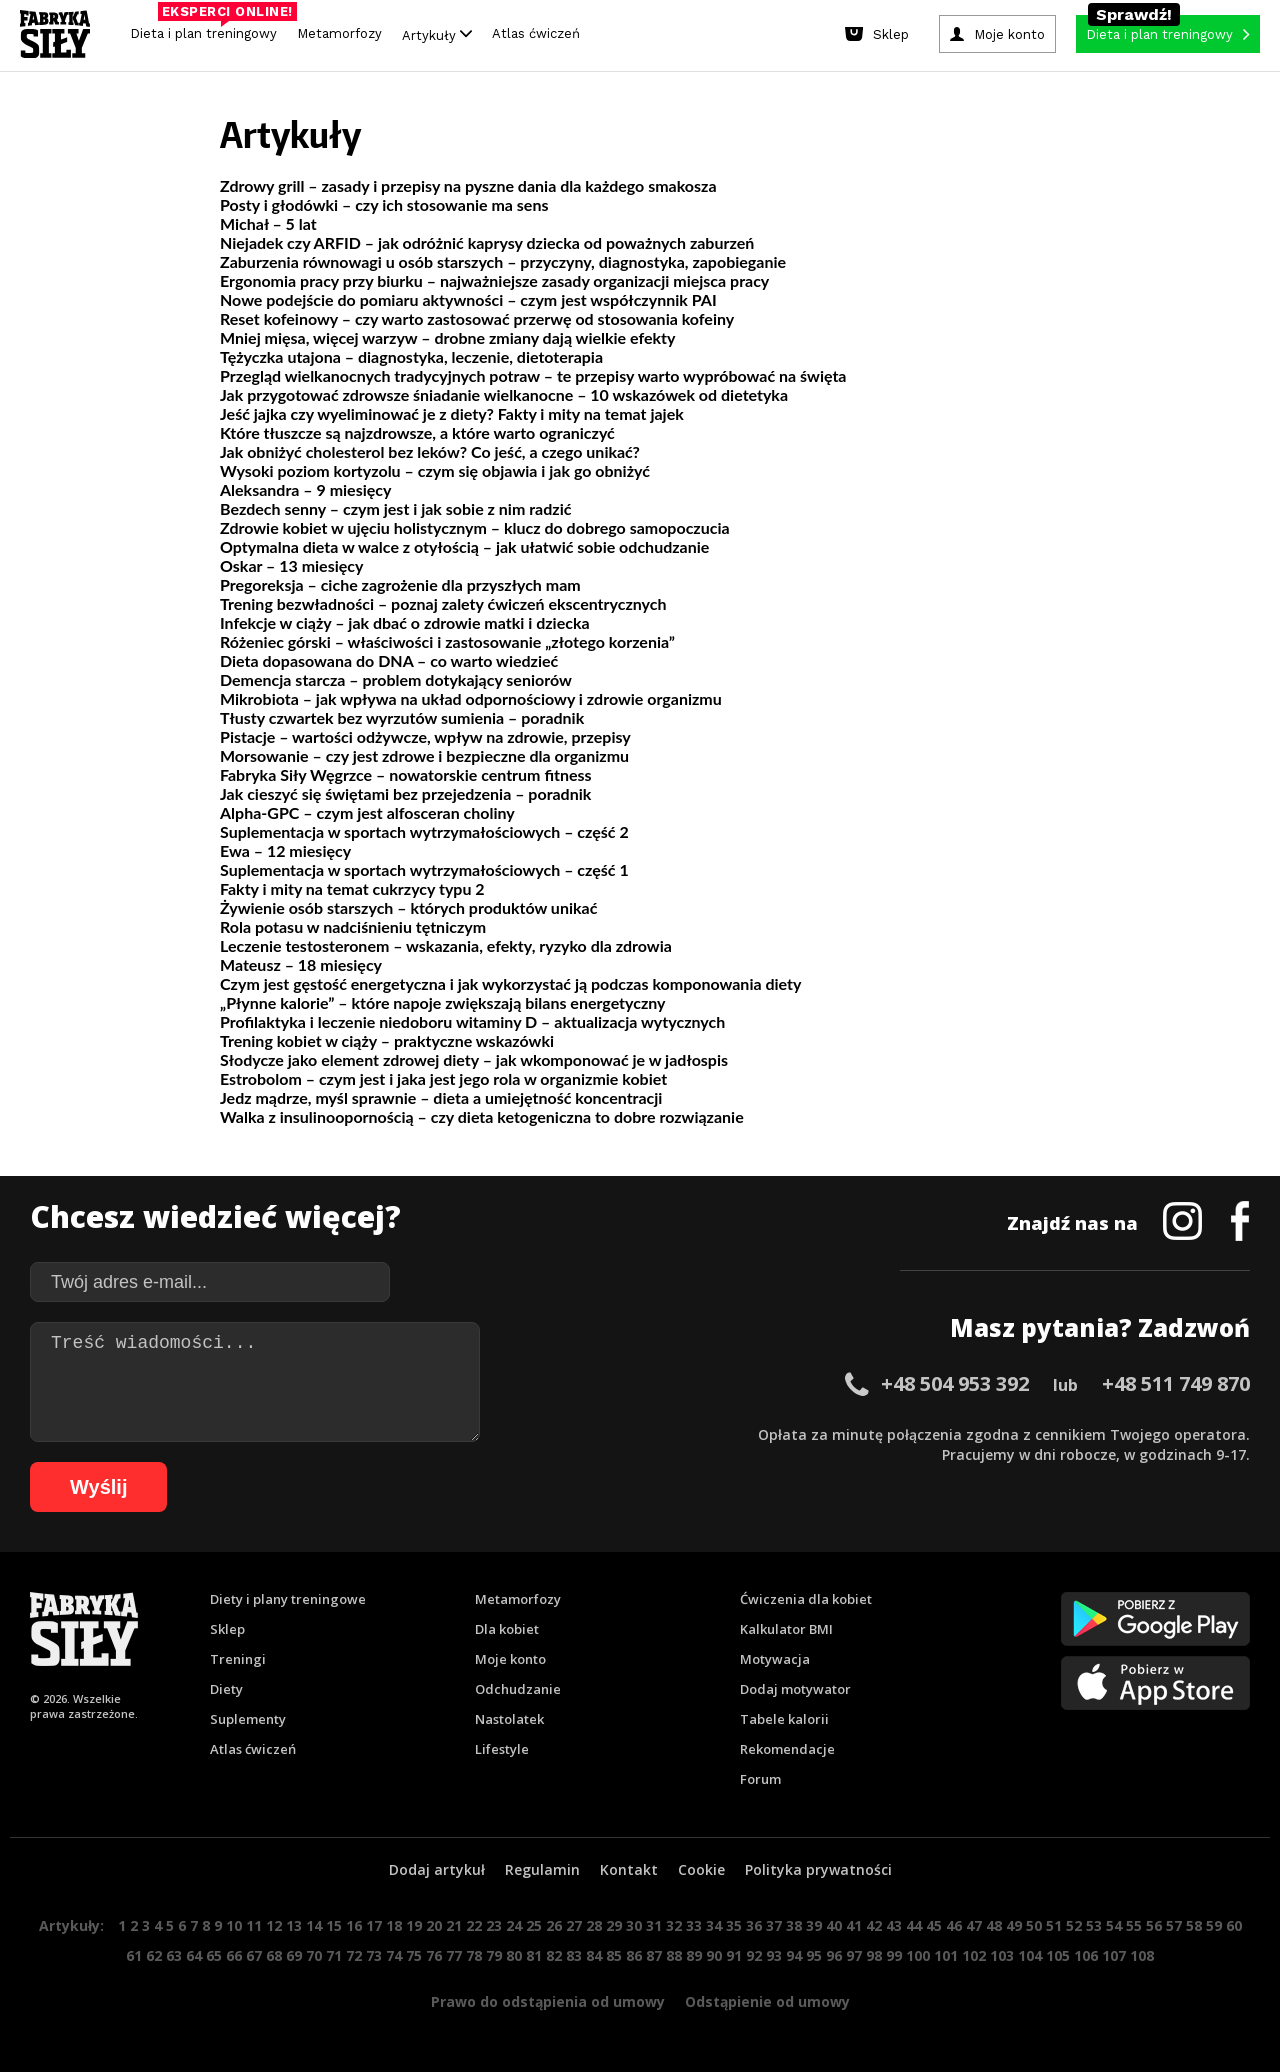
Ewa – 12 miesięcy (285, 850)
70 (314, 1955)
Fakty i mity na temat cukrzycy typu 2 (352, 888)
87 (654, 1955)
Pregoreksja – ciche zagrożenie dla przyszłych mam (400, 584)
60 (1234, 1925)
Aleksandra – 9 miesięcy (305, 489)
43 (894, 1925)
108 (1142, 1955)
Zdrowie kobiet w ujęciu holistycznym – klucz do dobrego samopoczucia (475, 527)
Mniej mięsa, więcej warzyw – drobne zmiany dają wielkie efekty (447, 337)
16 (354, 1925)
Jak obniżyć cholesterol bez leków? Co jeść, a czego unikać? (430, 451)
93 (774, 1955)
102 (974, 1955)
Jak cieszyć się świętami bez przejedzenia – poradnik (405, 793)
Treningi (238, 1659)
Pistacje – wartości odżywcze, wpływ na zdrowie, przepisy (425, 736)
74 (394, 1955)
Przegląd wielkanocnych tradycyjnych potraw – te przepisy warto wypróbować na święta (533, 375)
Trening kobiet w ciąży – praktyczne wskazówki (387, 1040)
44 (914, 1925)
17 (374, 1925)
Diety (226, 1689)
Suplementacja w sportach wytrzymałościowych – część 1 (424, 869)
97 (854, 1955)
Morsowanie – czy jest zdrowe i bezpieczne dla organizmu (424, 755)
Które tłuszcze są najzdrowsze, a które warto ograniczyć (417, 432)
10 (234, 1925)
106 (1086, 1955)
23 (494, 1925)
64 (194, 1955)
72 (354, 1955)
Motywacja (775, 1659)
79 (494, 1955)
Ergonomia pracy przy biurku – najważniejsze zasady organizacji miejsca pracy (494, 280)
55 (1134, 1925)
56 (1154, 1925)
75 (414, 1955)
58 (1194, 1925)
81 (534, 1955)
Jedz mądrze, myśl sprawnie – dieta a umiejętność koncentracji (441, 1097)
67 (254, 1955)
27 (574, 1925)
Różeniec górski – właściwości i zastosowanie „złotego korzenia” (447, 641)
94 (794, 1955)
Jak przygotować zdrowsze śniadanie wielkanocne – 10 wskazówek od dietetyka (504, 394)
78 (474, 1955)
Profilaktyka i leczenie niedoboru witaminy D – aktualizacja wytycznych (472, 1021)
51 (1054, 1925)
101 (946, 1955)
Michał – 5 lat (268, 223)
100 (918, 1955)
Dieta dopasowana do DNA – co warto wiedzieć (389, 660)
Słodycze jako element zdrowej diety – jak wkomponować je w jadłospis (474, 1059)
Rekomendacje (787, 1749)
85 (614, 1955)
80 (514, 1955)
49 (1014, 1925)
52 (1074, 1925)
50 (1034, 1925)
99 (894, 1955)
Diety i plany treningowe (288, 1599)
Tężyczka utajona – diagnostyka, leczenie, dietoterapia (411, 356)
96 (834, 1955)
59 (1214, 1925)
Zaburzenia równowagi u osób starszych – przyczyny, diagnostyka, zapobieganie (503, 261)
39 (814, 1925)
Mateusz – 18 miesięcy (301, 964)
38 (794, 1925)
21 (454, 1925)
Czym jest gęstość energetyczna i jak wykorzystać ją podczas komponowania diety (510, 983)
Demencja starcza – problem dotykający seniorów (396, 679)
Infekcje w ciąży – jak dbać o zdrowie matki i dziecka (405, 622)
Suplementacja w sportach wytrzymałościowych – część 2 (424, 831)
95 (814, 1955)
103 (1002, 1955)
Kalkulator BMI (786, 1629)
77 (454, 1955)
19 (414, 1925)
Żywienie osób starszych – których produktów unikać (408, 907)
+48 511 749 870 (1176, 1383)
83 (574, 1955)
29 (614, 1925)
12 (274, 1925)
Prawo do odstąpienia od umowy (548, 2001)
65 (214, 1955)
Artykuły (437, 34)
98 (874, 1955)
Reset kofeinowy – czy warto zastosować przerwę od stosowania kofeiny (477, 318)
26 (554, 1925)
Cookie (701, 1869)
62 (154, 1955)
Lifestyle (502, 1749)
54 (1114, 1925)
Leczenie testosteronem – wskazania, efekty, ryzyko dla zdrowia (446, 945)
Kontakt (629, 1869)
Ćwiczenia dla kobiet (806, 1599)
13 (294, 1925)
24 (514, 1925)
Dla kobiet (507, 1629)
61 (134, 1955)
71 (334, 1955)
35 (734, 1925)
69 (294, 1955)
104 (1030, 1955)
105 (1058, 1955)
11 (254, 1925)
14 (314, 1925)
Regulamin (542, 1869)
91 (734, 1955)
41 (854, 1925)
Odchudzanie (518, 1689)
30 (634, 1925)
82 (554, 1955)
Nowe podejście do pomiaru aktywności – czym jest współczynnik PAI (468, 299)
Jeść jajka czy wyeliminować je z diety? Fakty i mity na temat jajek (452, 413)
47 (974, 1925)
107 (1114, 1955)
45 (934, 1925)
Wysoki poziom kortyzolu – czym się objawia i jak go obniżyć (435, 470)
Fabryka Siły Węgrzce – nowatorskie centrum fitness (406, 774)
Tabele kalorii (784, 1719)
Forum (760, 1779)
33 (694, 1925)
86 (634, 1955)
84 (594, 1955)
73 (374, 1955)
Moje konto (510, 1659)
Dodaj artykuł (437, 1869)
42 (874, 1925)
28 (594, 1925)
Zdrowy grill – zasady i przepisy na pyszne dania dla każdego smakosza (468, 185)
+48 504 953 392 (955, 1383)
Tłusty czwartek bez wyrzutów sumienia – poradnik (402, 717)
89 (694, 1955)
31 (654, 1925)
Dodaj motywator (795, 1689)
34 (714, 1925)
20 (434, 1925)
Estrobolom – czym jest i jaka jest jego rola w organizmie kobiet (443, 1078)
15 (334, 1925)
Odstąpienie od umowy (767, 2001)
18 (394, 1925)
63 (174, 1955)
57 (1174, 1925)
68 (274, 1955)
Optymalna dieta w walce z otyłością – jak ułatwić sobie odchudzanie (464, 546)
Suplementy (248, 1719)
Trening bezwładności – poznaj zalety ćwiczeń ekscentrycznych (443, 603)
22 (474, 1925)
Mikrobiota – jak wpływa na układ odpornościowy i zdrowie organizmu (471, 698)
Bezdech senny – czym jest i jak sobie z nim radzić (395, 508)
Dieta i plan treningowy (208, 28)
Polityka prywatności (818, 1869)
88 (674, 1955)
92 (754, 1955)
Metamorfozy (339, 33)
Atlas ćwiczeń (536, 33)
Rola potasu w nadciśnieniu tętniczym (353, 926)
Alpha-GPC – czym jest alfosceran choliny (367, 812)
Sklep (227, 1629)
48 (994, 1925)
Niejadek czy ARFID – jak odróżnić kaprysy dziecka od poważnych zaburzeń (487, 242)
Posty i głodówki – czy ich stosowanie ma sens (384, 204)
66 (234, 1955)
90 (714, 1955)
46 (954, 1925)
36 (754, 1925)
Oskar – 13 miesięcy (291, 565)
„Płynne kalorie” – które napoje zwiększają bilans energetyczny (443, 1002)
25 (534, 1925)
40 (834, 1925)
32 (674, 1925)
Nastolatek (509, 1719)
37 (774, 1925)
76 (434, 1955)
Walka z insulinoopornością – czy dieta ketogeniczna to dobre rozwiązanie (482, 1116)
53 (1094, 1925)
